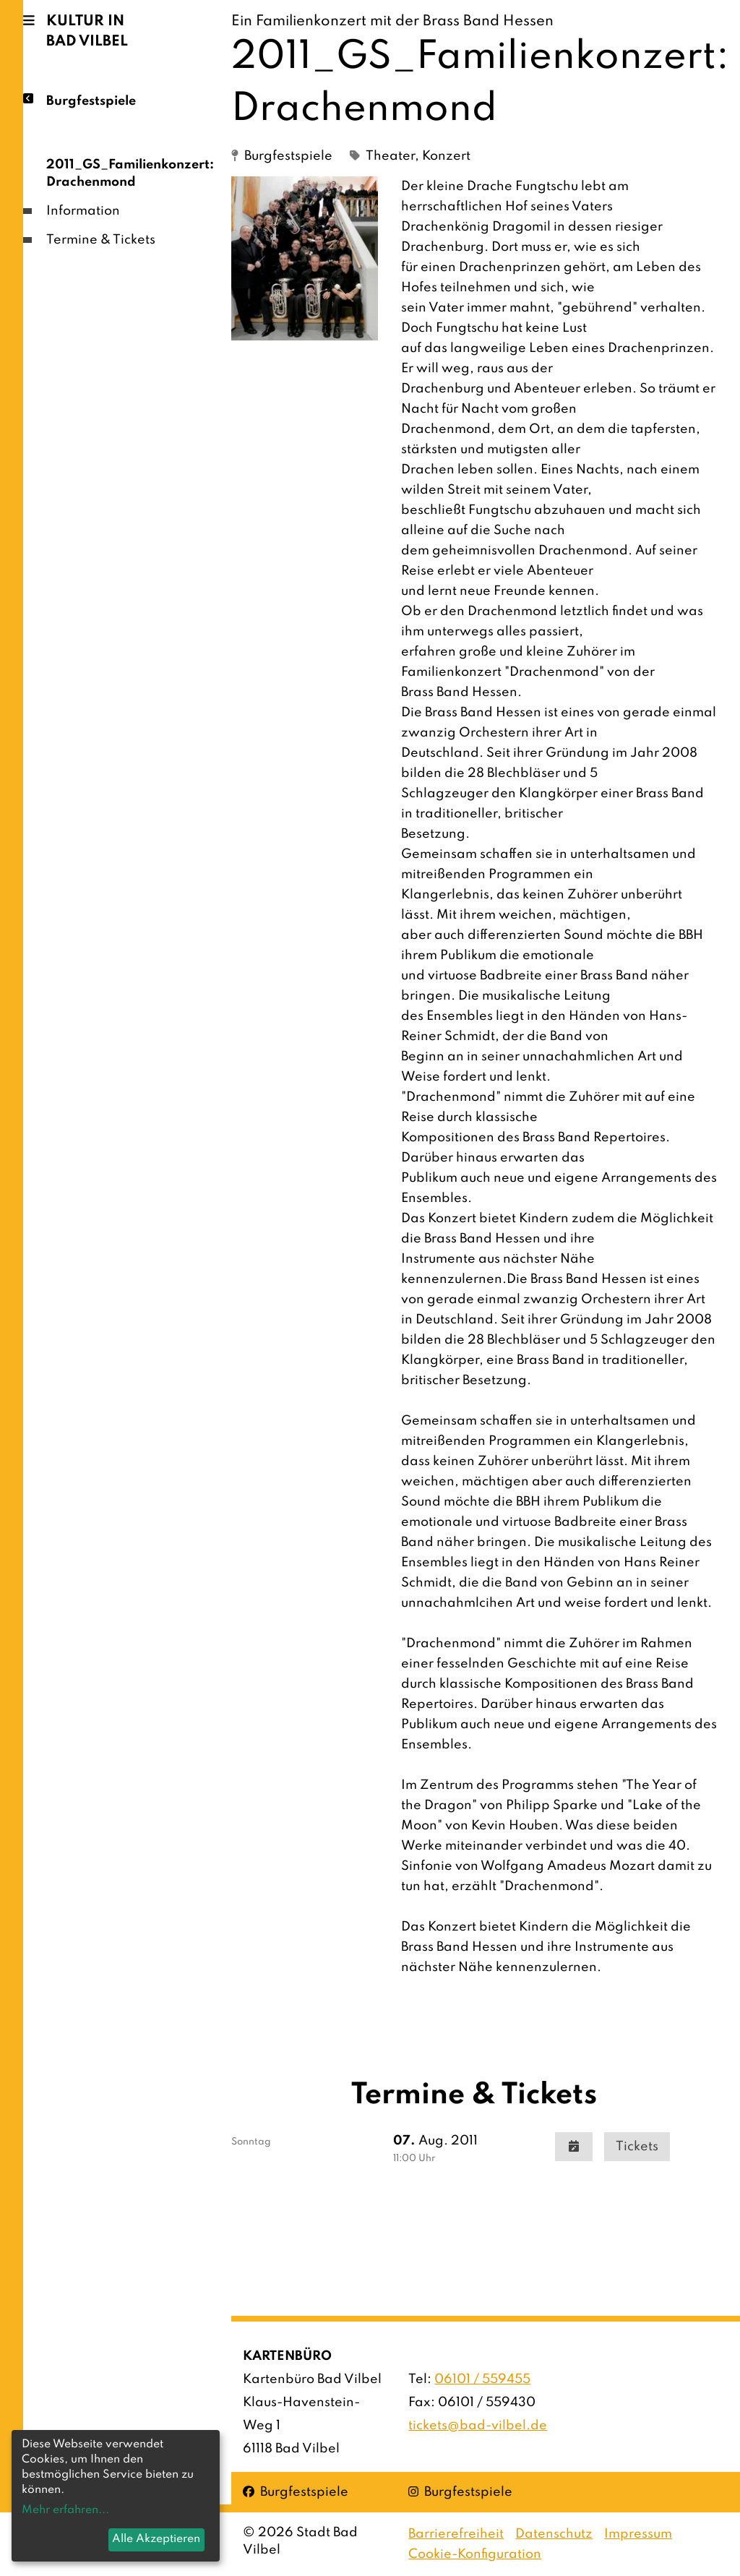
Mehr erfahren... (65, 2510)
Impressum (638, 2534)
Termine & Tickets (100, 239)
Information (83, 211)
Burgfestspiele (91, 100)
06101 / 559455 (482, 2379)
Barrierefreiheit (456, 2534)
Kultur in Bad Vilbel (87, 31)
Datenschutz (554, 2534)
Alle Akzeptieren (156, 2539)
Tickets (637, 2146)
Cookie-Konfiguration (474, 2554)
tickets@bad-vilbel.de (477, 2425)
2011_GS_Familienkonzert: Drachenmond (127, 173)
